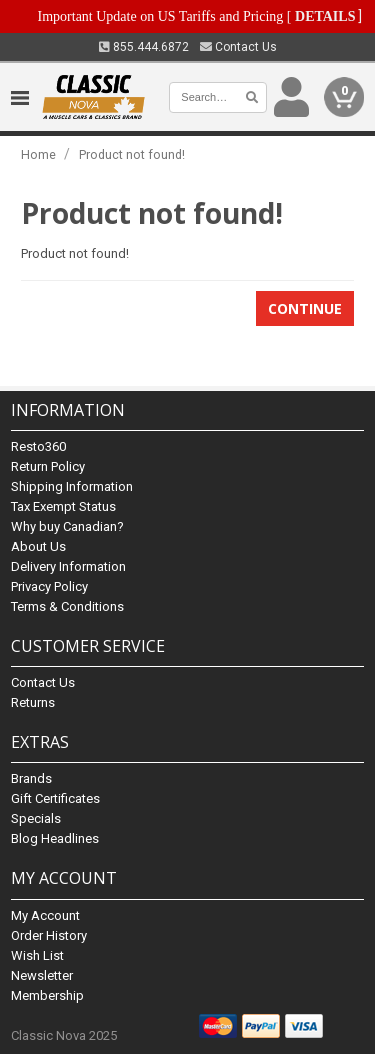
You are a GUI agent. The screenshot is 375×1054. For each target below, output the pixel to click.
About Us (38, 546)
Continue (305, 308)
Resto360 (38, 446)
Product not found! (132, 154)
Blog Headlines (55, 838)
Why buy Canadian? (67, 526)
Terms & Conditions (67, 606)
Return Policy (48, 466)
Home (38, 154)
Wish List (37, 955)
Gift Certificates (55, 798)
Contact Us (238, 47)
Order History (49, 935)
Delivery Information (68, 566)
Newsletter (42, 975)
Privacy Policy (49, 586)
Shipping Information (72, 486)
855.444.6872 (144, 47)
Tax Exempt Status (63, 506)
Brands (31, 778)
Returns (33, 702)
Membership (47, 995)
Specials (36, 818)
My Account (45, 915)
